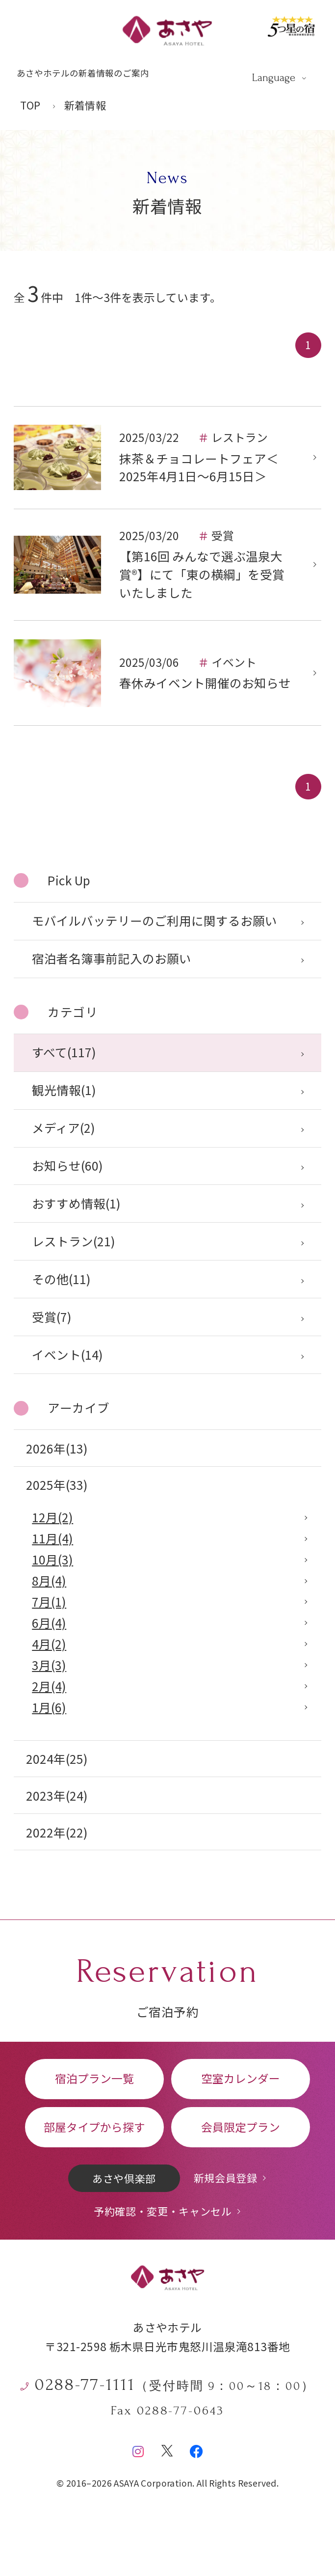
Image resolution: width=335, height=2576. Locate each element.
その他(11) (61, 1279)
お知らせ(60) (67, 1165)
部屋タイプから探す (94, 2127)
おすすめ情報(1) (76, 1203)
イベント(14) (67, 1354)
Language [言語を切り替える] (273, 78)
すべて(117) (64, 1052)
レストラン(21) (73, 1241)
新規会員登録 (226, 2177)
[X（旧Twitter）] (167, 2447)
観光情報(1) (64, 1089)
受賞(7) (52, 1316)
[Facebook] (196, 2447)
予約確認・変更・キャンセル (163, 2211)
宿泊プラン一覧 (94, 2078)
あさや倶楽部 (124, 2178)
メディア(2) (63, 1127)
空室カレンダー (240, 2078)
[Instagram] (138, 2447)
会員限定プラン (240, 2127)
